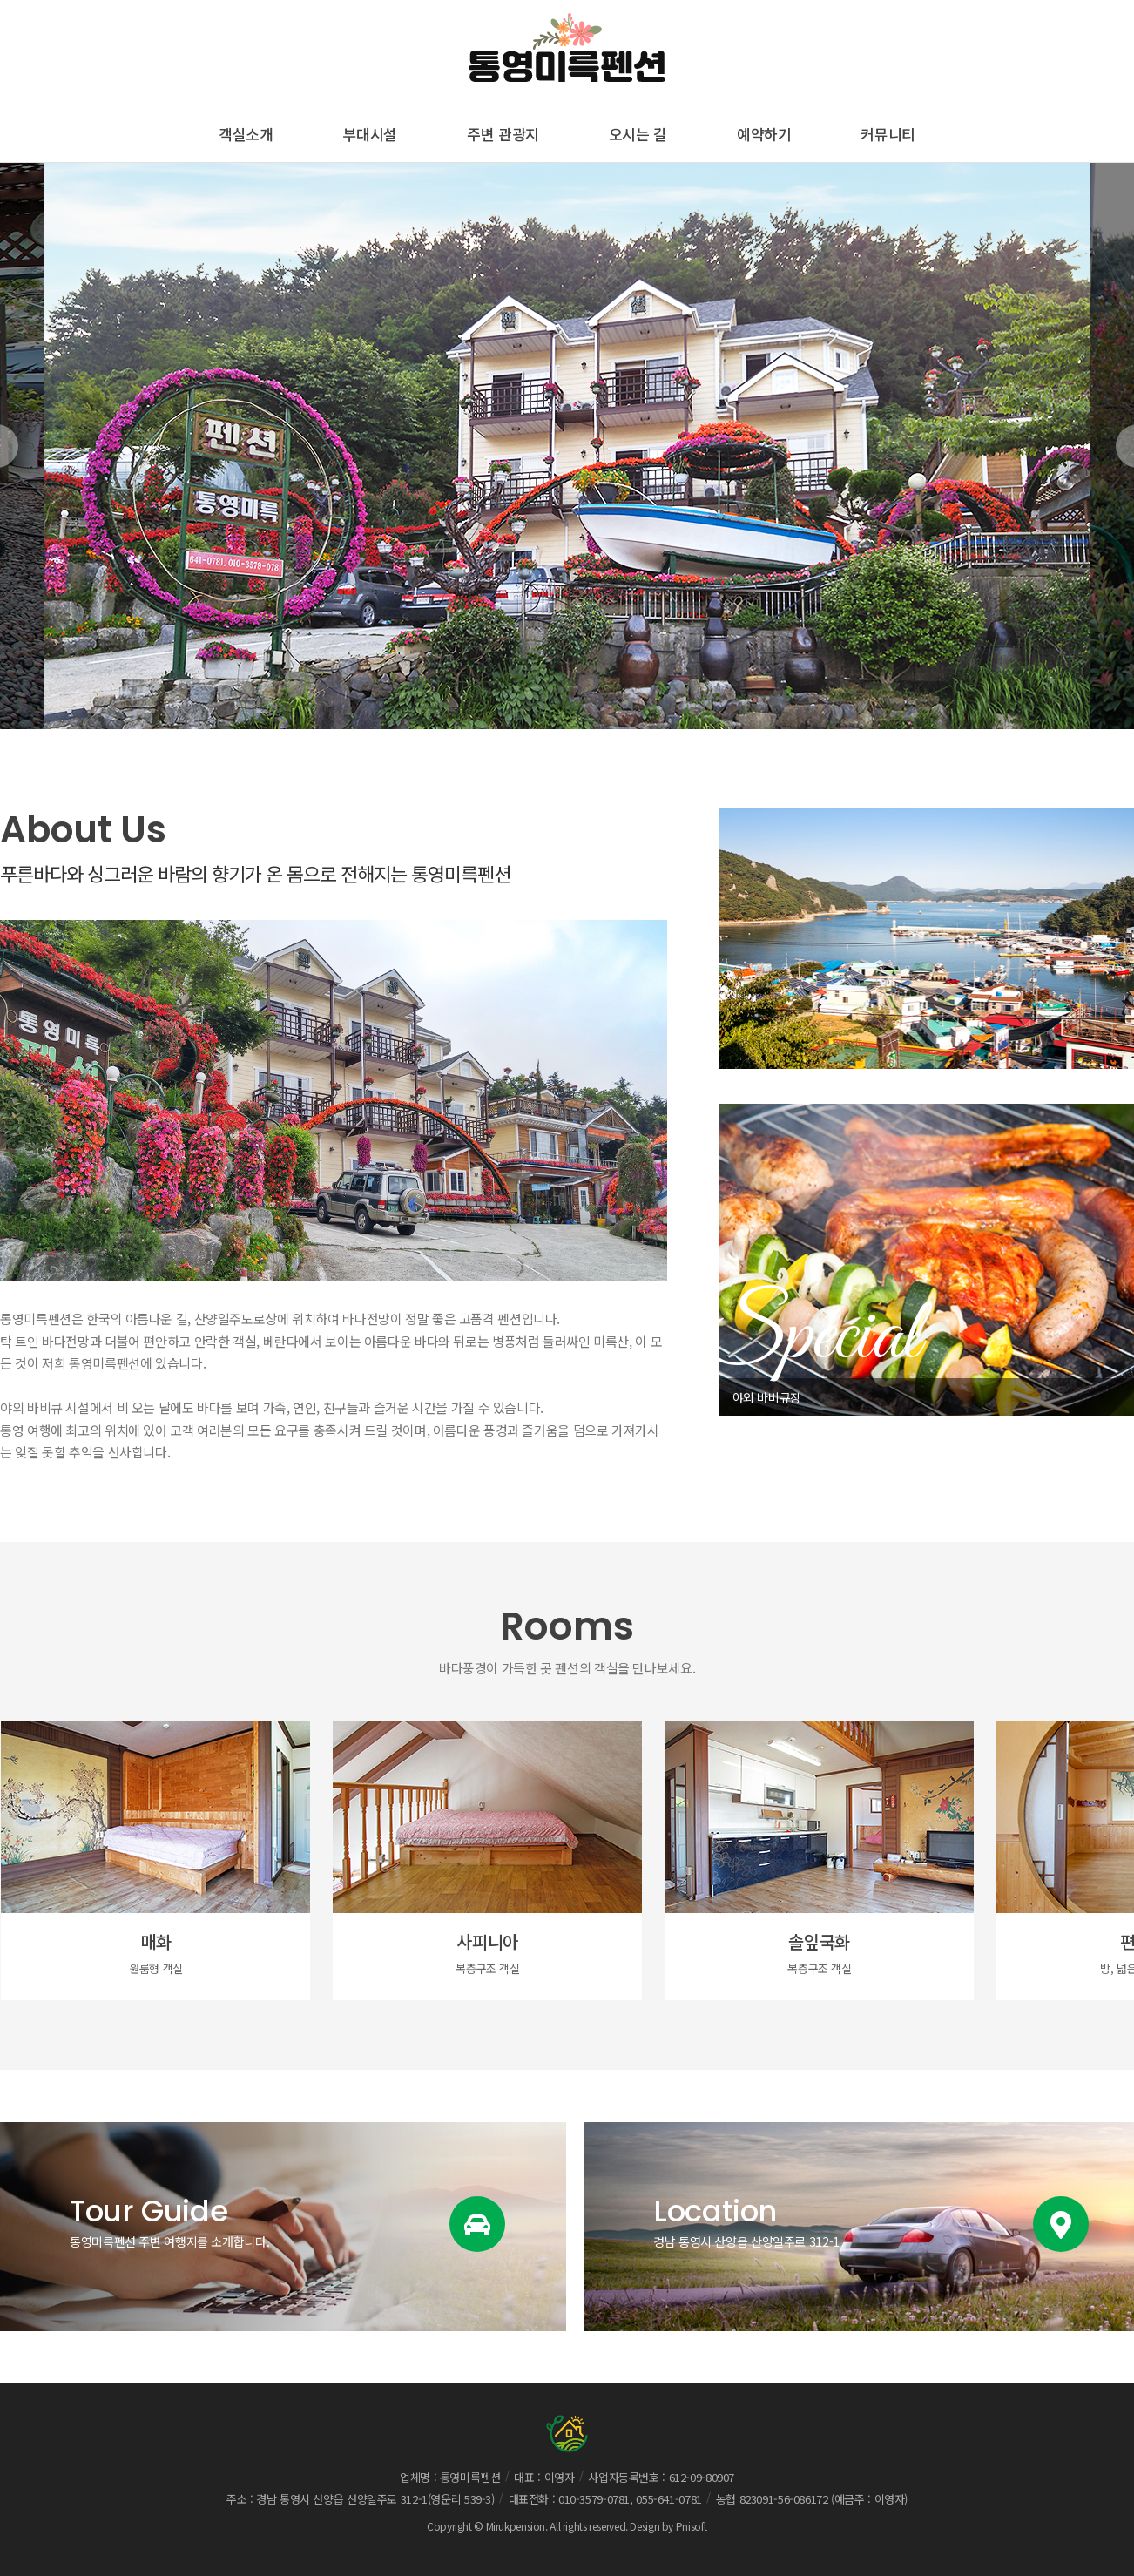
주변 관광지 (503, 134)
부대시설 (370, 134)
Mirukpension (516, 2526)
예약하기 (764, 134)
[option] (567, 446)
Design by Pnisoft (668, 2526)
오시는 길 (638, 134)
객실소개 (246, 134)
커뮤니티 (888, 134)
